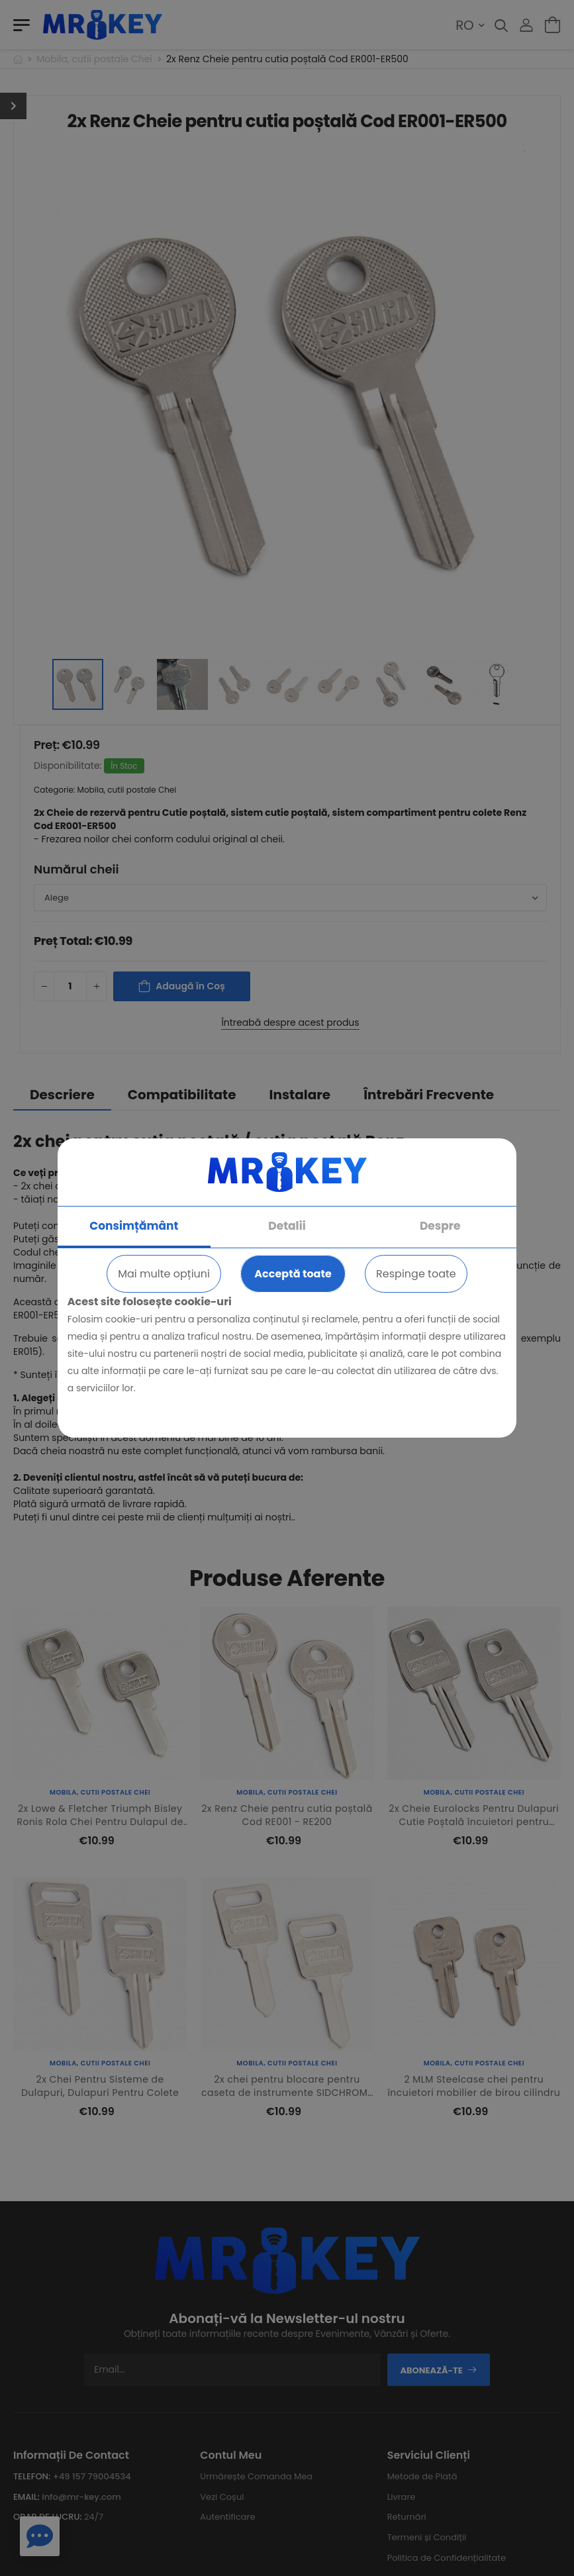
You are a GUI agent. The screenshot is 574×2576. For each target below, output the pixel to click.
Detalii (286, 1226)
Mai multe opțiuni (164, 1273)
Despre (440, 1226)
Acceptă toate (293, 1273)
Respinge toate (416, 1273)
